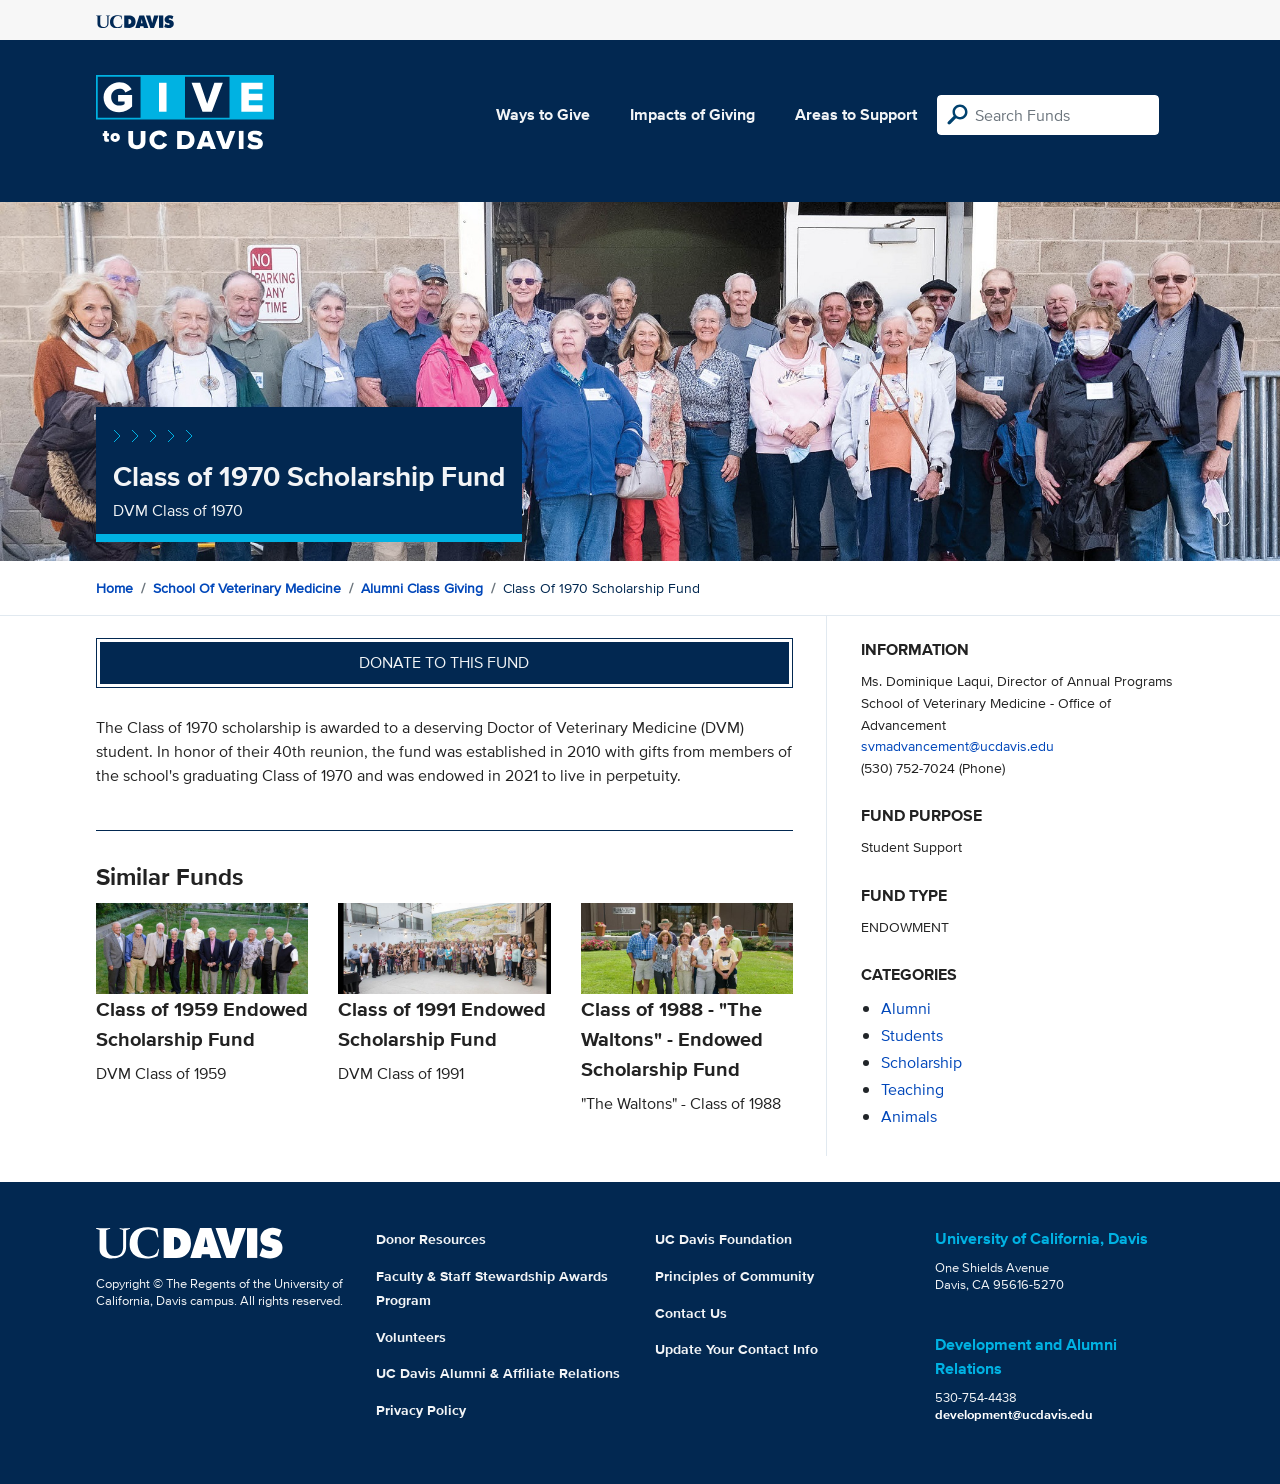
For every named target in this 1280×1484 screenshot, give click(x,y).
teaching (912, 1089)
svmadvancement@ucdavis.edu (957, 745)
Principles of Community (734, 1276)
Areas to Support (856, 114)
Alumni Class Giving (422, 588)
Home (114, 588)
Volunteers (411, 1337)
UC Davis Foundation (723, 1239)
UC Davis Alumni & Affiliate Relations (498, 1373)
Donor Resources (431, 1239)
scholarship (921, 1062)
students (912, 1035)
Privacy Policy (421, 1410)
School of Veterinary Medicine (247, 588)
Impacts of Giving (692, 114)
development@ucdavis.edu (1014, 1414)
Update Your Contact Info (736, 1349)
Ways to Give (543, 114)
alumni (906, 1008)
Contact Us (691, 1313)
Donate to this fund (444, 662)
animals (909, 1116)
